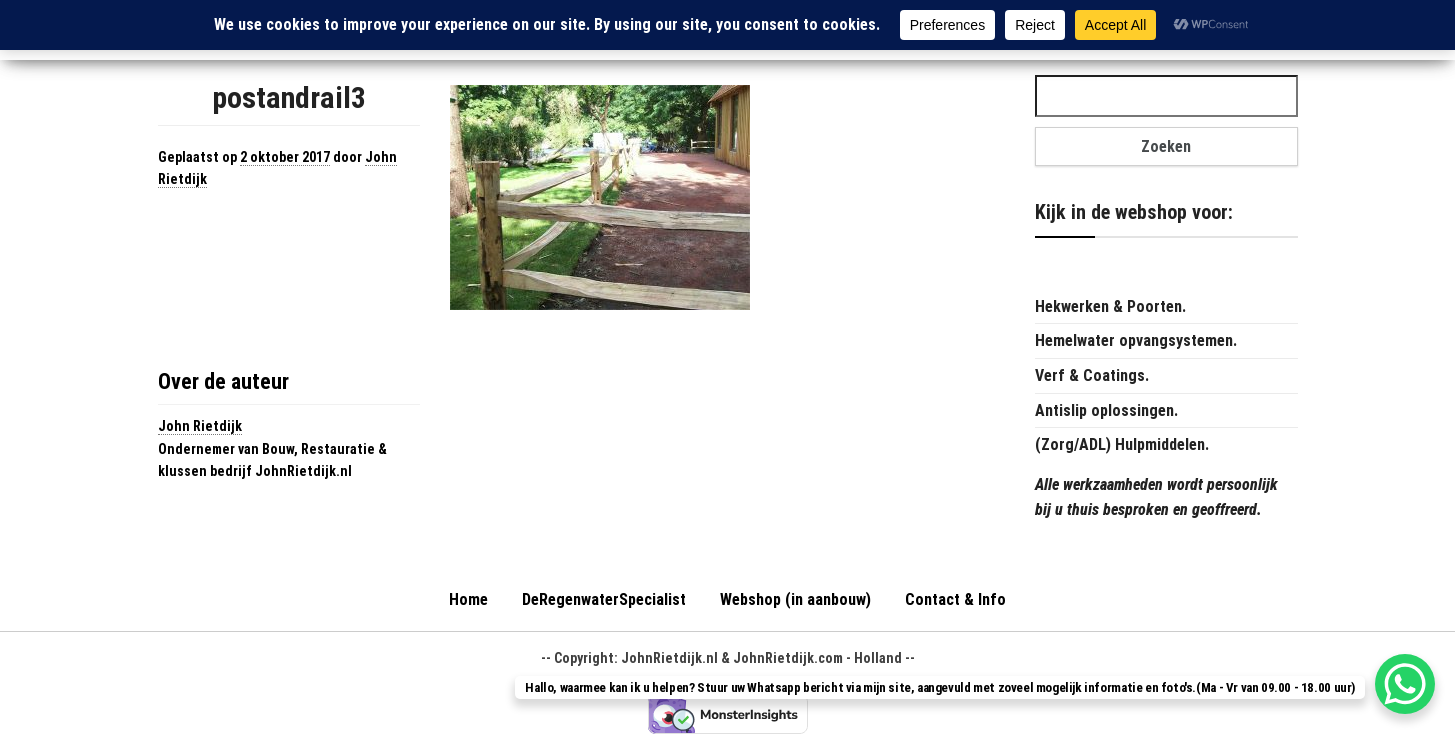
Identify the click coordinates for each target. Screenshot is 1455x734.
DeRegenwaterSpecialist (604, 599)
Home (468, 599)
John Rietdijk (200, 426)
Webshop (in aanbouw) (795, 599)
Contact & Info (955, 599)
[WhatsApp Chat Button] (1405, 684)
